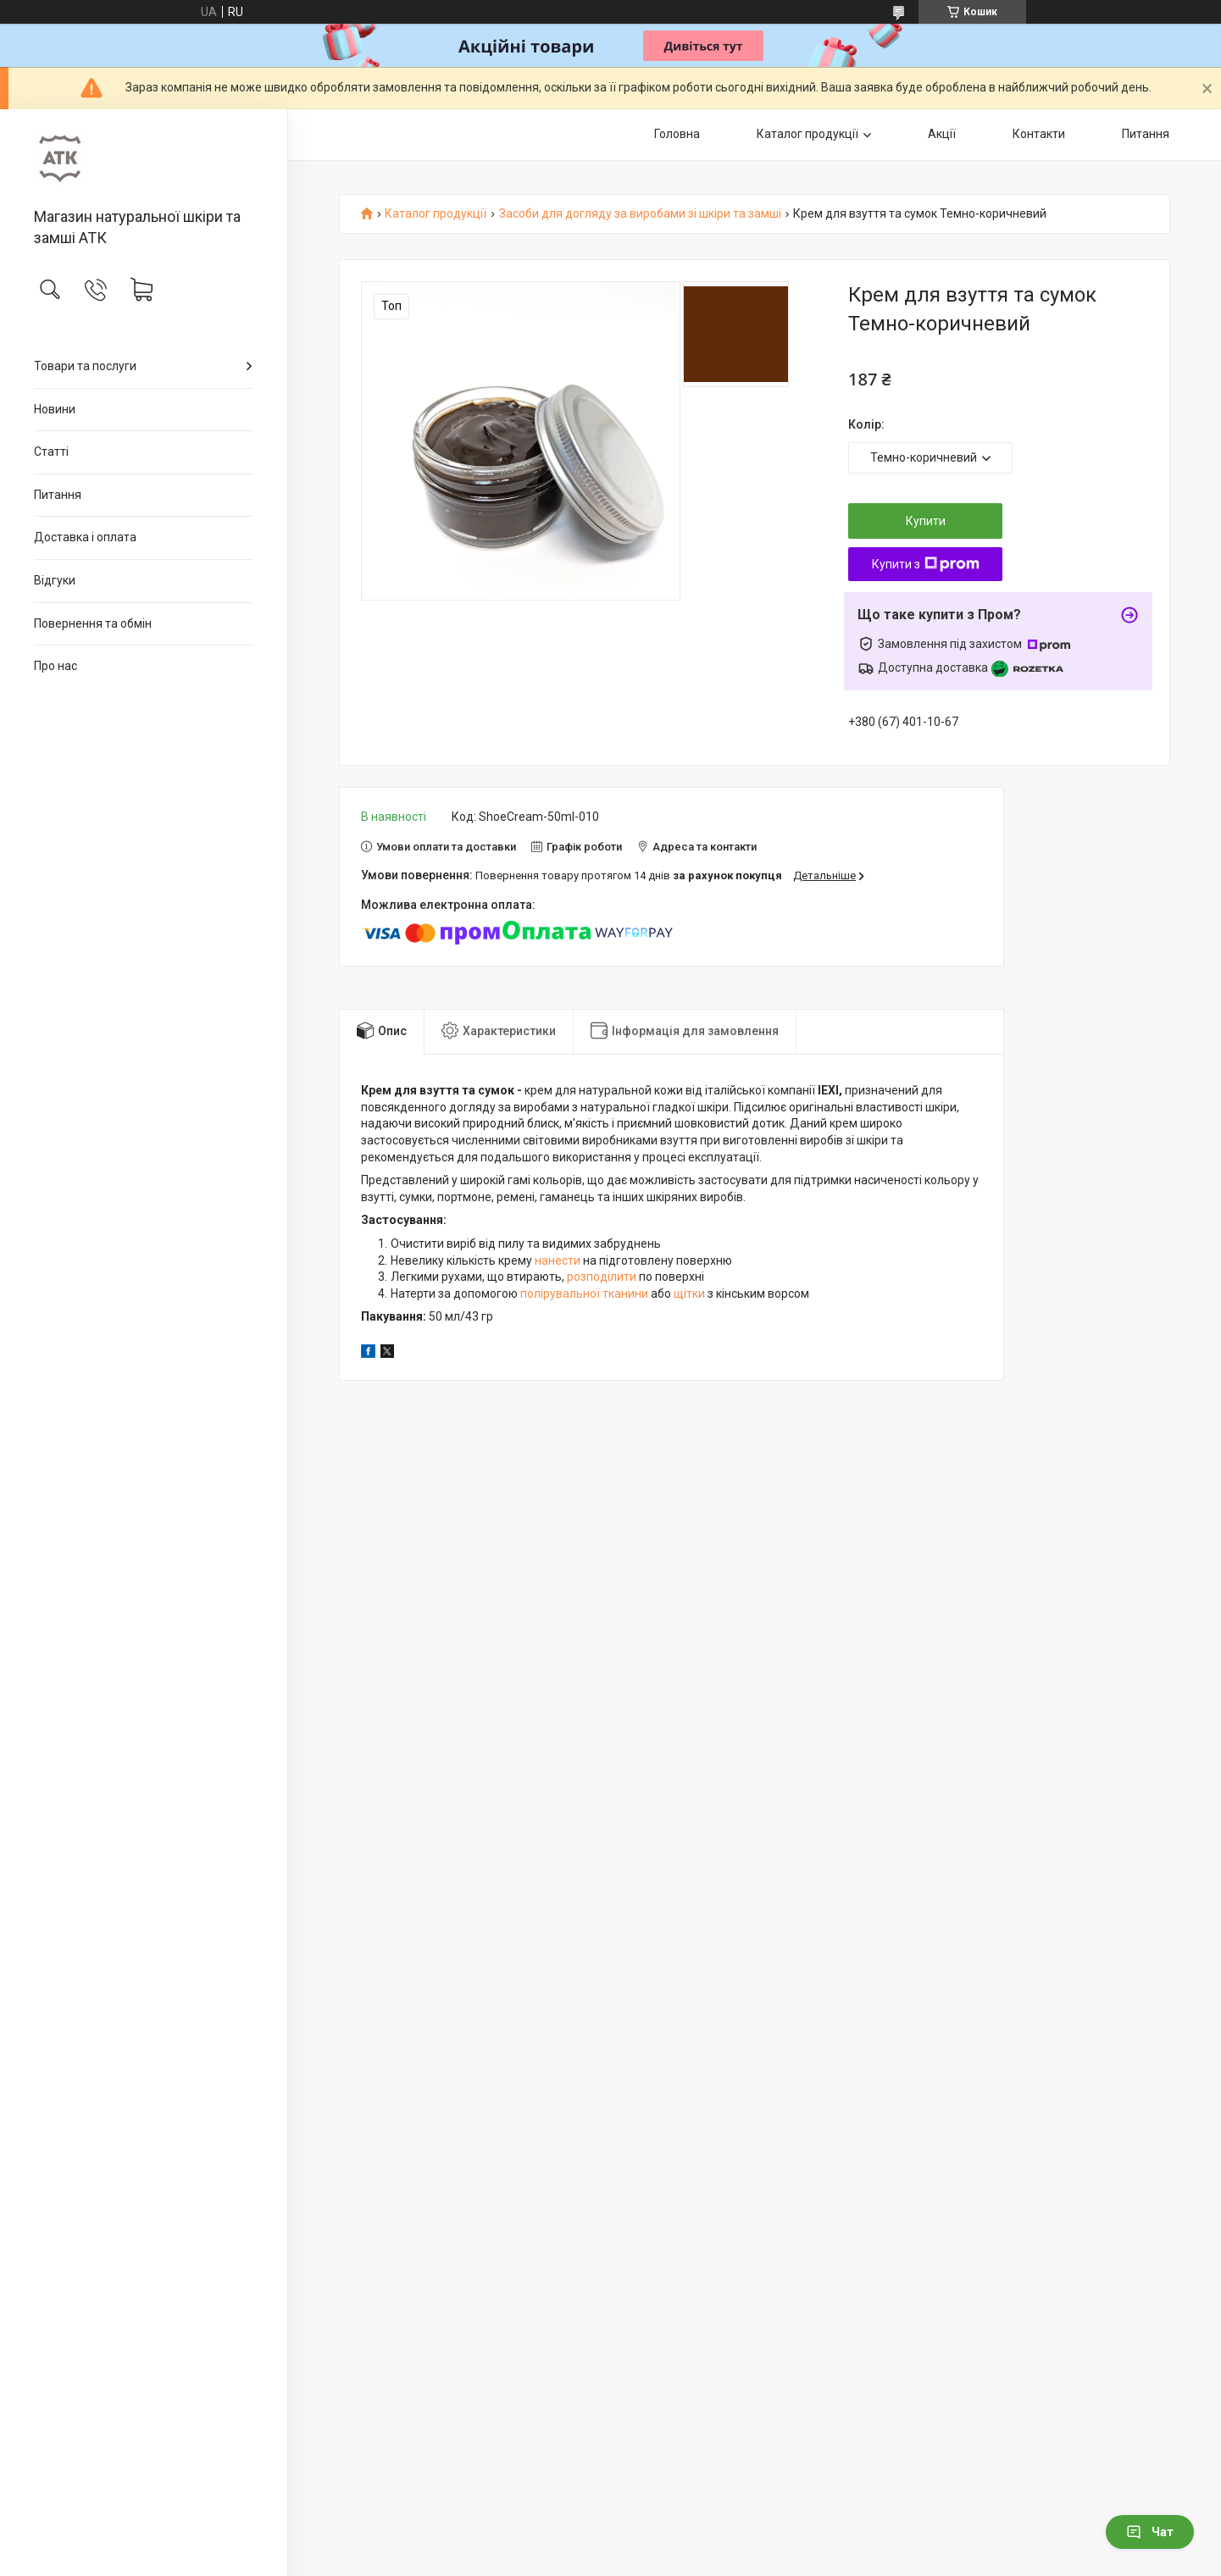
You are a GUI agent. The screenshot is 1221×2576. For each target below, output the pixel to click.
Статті (51, 451)
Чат (1150, 2532)
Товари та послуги (85, 366)
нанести (557, 1260)
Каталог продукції (807, 134)
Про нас (55, 666)
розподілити (601, 1276)
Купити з (926, 564)
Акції (942, 134)
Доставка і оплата (85, 537)
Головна (677, 134)
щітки (689, 1293)
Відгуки (54, 580)
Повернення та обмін (93, 623)
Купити (926, 521)
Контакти (1039, 134)
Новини (54, 409)
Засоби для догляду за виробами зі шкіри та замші (640, 214)
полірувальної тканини (584, 1293)
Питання (57, 494)
